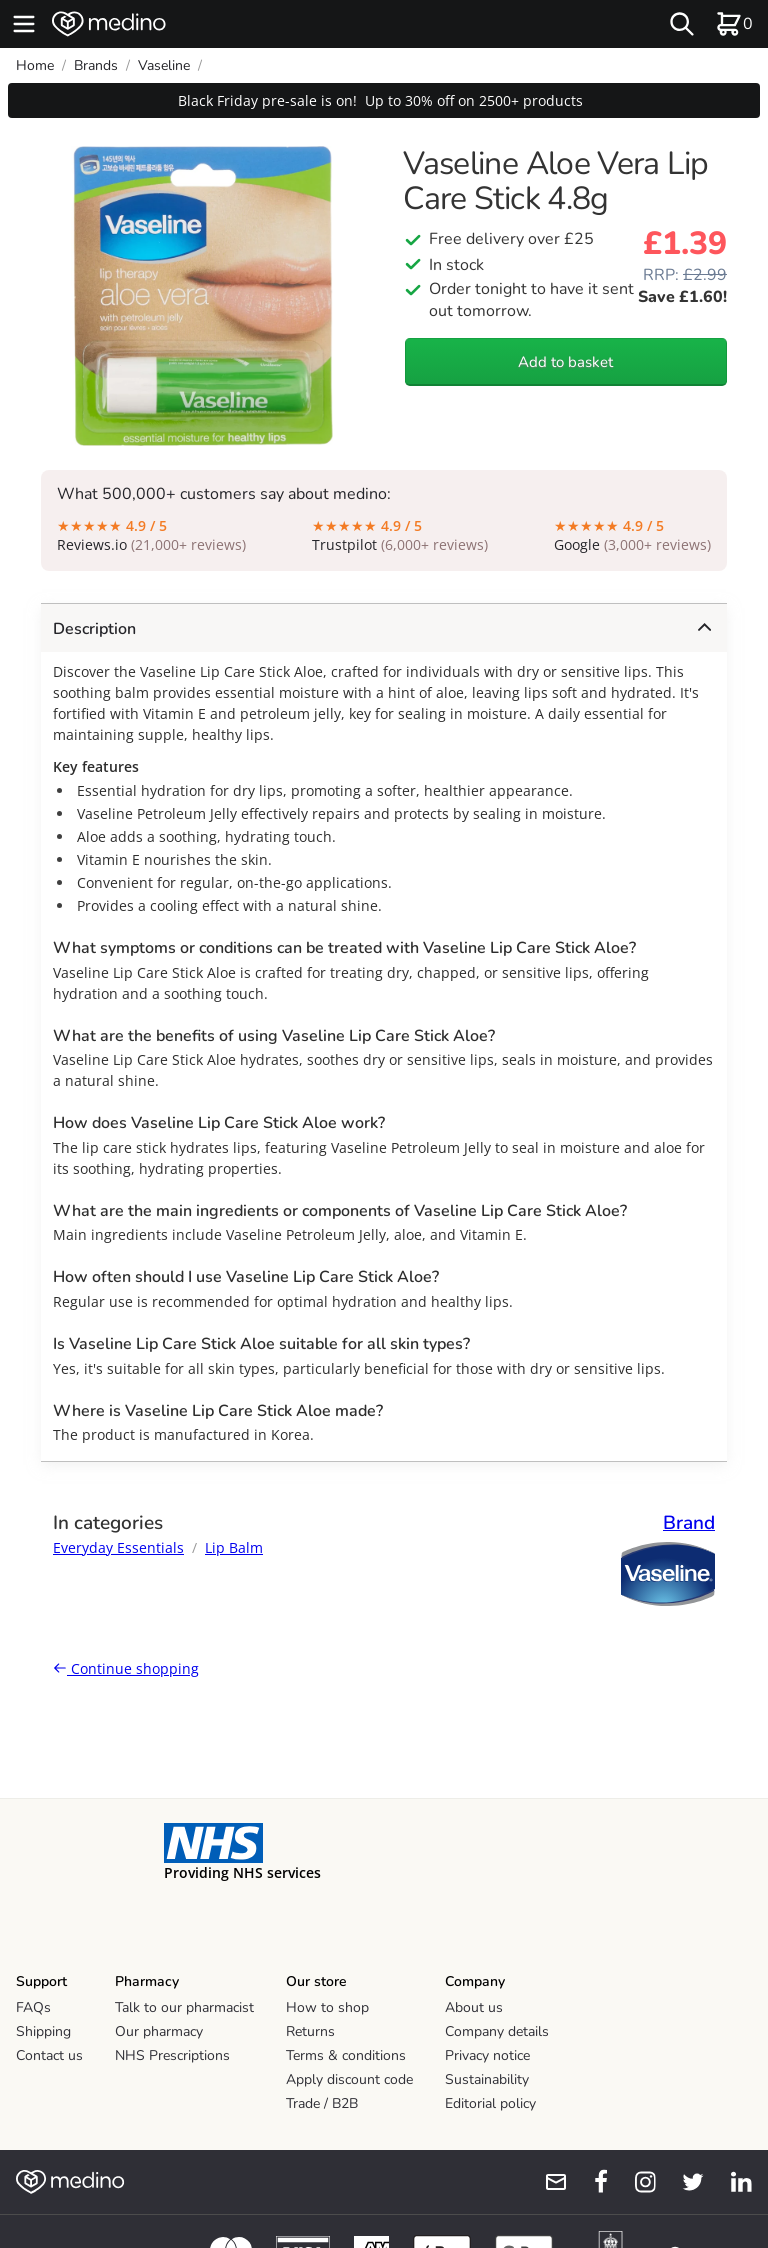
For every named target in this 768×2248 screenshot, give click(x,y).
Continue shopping (126, 1668)
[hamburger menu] (24, 24)
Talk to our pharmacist (184, 2007)
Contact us (49, 2055)
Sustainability (487, 2079)
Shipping (43, 2031)
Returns (310, 2031)
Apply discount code (349, 2079)
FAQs (33, 2007)
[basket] (734, 24)
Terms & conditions (346, 2055)
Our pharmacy (159, 2031)
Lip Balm (234, 1547)
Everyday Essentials (118, 1547)
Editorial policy (490, 2103)
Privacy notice (487, 2055)
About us (474, 2007)
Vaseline (164, 65)
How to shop (327, 2007)
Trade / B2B (322, 2103)
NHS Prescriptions (172, 2055)
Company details (497, 2031)
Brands (96, 65)
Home (35, 65)
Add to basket (565, 362)
